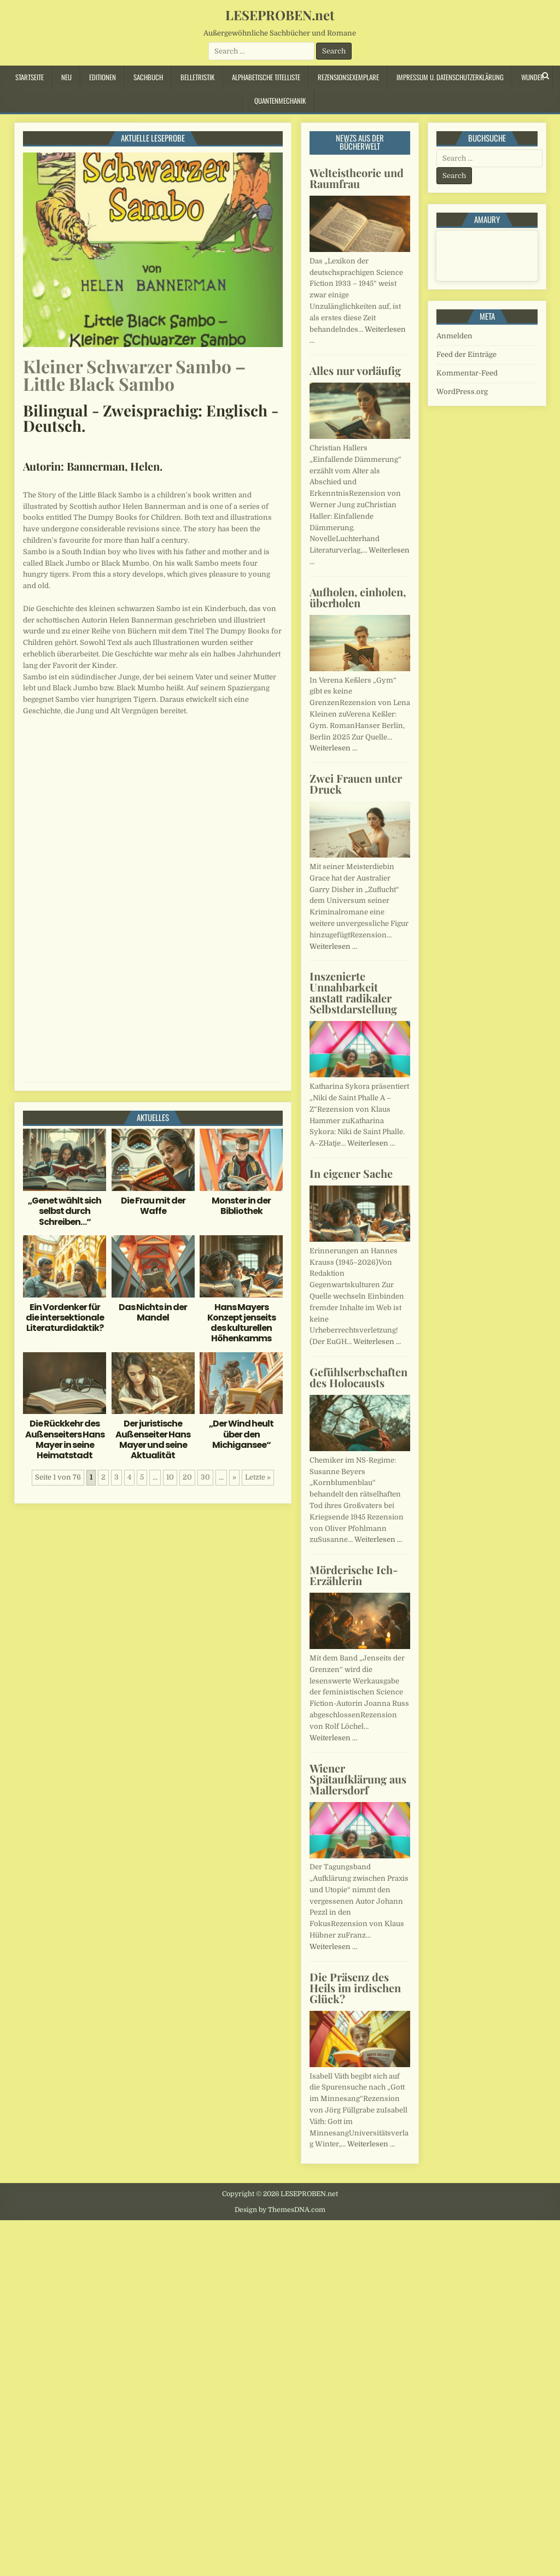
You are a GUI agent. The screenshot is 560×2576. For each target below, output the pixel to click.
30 (205, 1477)
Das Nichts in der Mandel (153, 1312)
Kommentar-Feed (467, 373)
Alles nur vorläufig (355, 370)
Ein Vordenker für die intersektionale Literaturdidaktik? (65, 1317)
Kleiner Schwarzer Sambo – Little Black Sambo (134, 374)
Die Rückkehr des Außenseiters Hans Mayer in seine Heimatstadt (64, 1439)
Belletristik (197, 77)
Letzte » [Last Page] (258, 1477)
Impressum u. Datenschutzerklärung (450, 77)
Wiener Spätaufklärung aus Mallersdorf (358, 1779)
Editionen (102, 77)
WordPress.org (462, 392)
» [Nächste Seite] (234, 1477)
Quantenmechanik (280, 100)
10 (170, 1477)
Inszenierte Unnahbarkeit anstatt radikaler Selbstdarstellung (353, 992)
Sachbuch (148, 77)
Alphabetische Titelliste (266, 77)
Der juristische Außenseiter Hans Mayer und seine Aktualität (152, 1439)
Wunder (532, 77)
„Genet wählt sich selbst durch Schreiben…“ (64, 1211)
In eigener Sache (351, 1173)
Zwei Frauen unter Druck (356, 783)
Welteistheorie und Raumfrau (357, 178)
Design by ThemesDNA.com (280, 2210)
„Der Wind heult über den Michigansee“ (241, 1434)
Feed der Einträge (466, 354)
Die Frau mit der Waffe (153, 1205)
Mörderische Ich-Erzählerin (354, 1575)
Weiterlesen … (333, 748)
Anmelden (454, 336)
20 (187, 1477)
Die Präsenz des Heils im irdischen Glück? (355, 1987)
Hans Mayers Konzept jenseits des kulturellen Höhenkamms (241, 1323)
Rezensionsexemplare (348, 77)
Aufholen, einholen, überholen (358, 597)
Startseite (29, 77)
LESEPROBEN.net (279, 15)
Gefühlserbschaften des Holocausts (358, 1377)
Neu (66, 77)
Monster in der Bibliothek (241, 1205)
